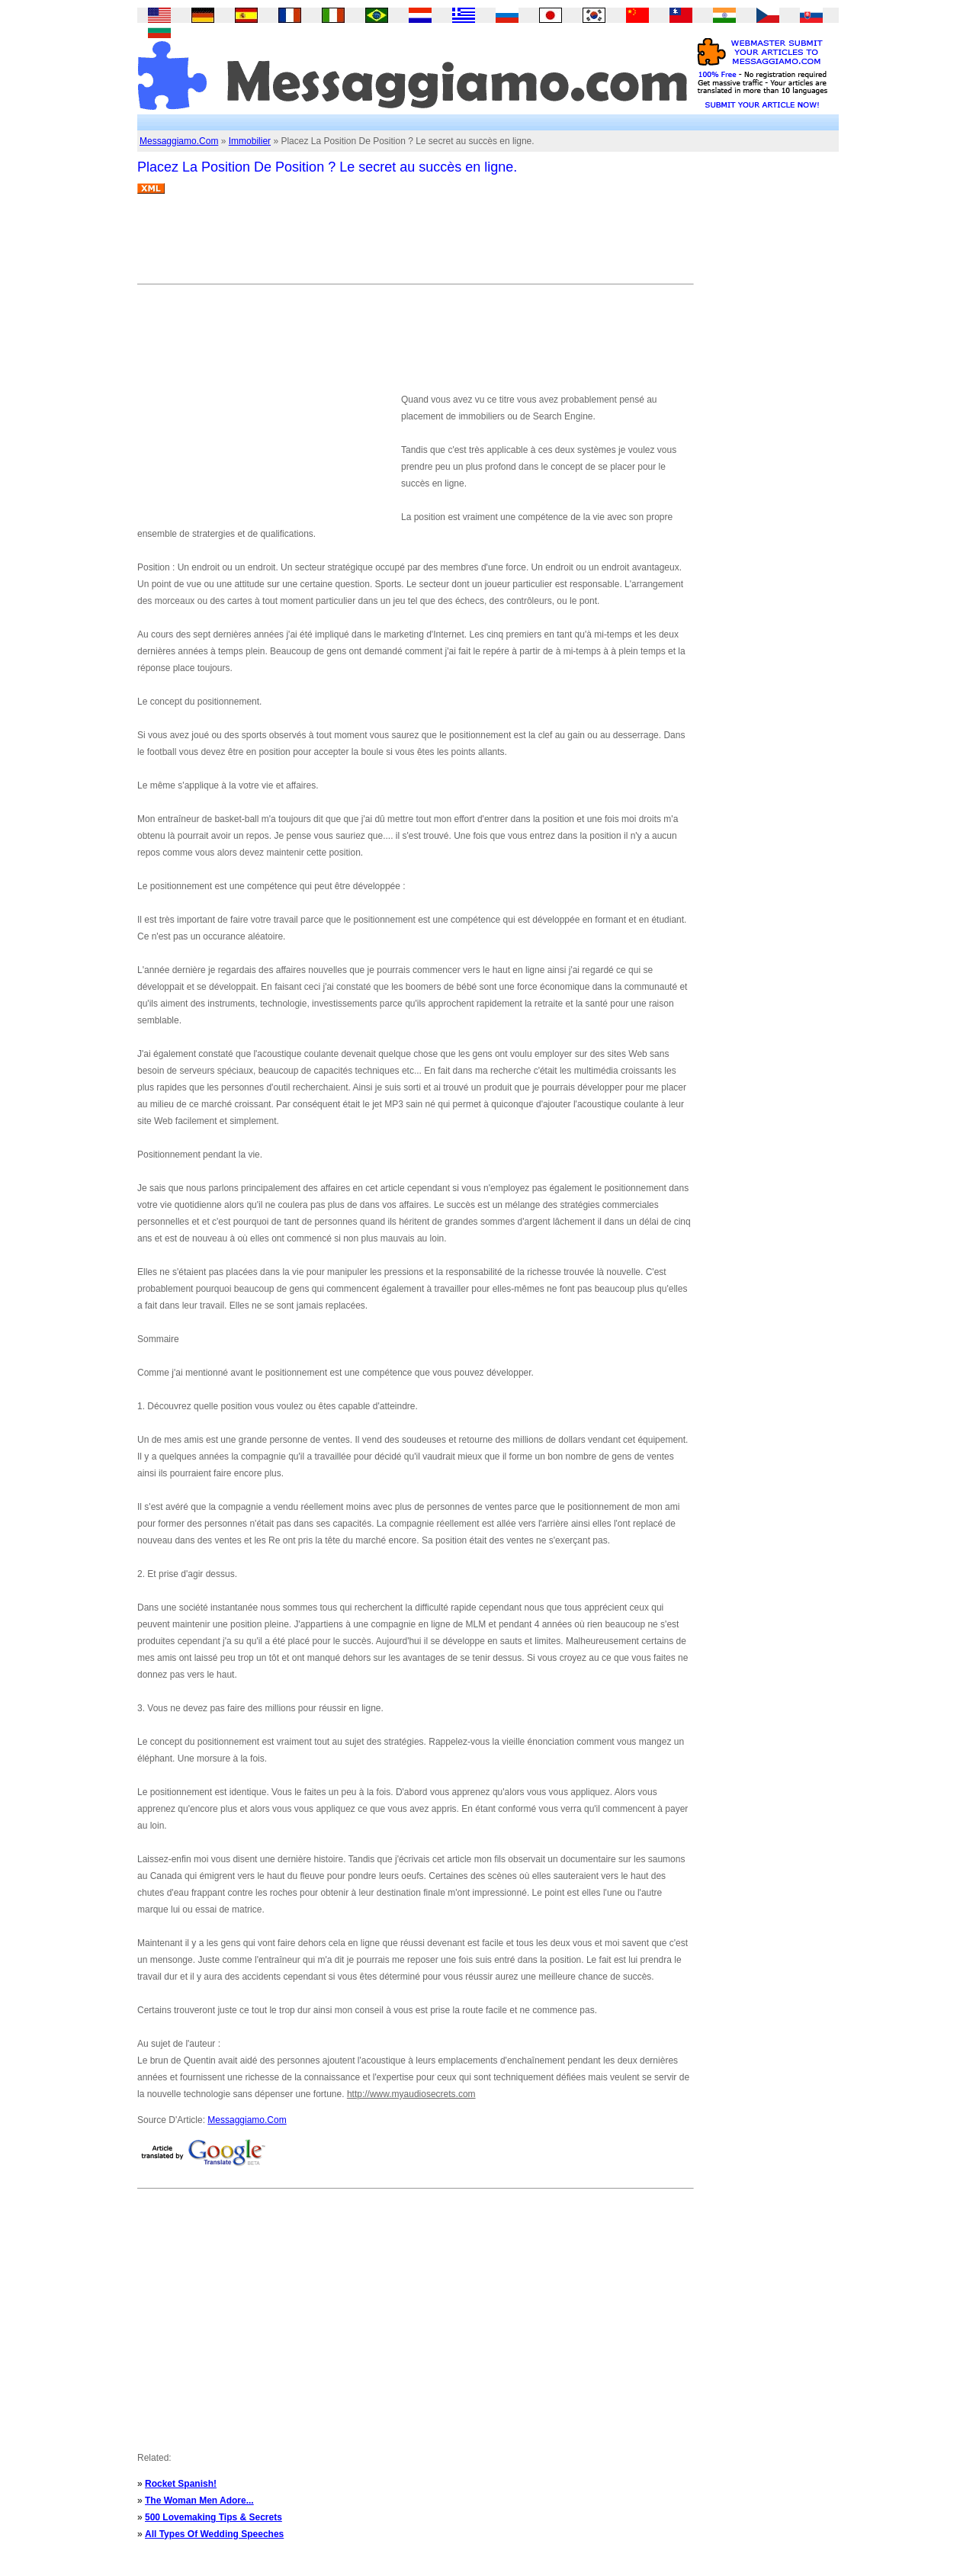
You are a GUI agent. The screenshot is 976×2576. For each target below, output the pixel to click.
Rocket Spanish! (181, 2483)
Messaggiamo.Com (179, 141)
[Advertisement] (414, 244)
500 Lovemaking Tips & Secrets (213, 2517)
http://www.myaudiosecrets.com (411, 2094)
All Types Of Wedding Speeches (214, 2534)
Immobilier (250, 141)
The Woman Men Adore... (199, 2500)
